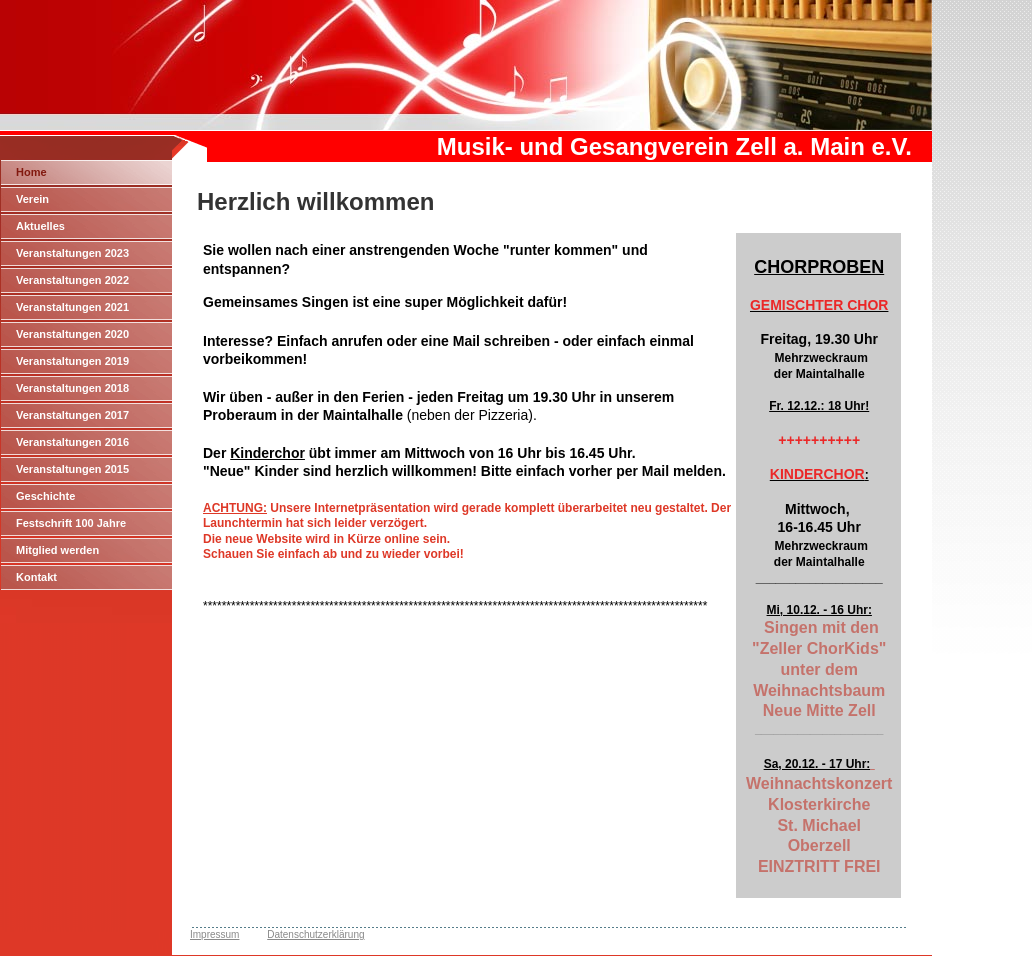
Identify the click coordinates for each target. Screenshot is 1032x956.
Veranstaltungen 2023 (72, 253)
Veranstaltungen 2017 (72, 415)
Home (31, 172)
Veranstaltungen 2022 (72, 280)
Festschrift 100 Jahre (71, 523)
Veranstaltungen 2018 (72, 388)
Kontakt (36, 577)
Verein (32, 199)
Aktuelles (40, 226)
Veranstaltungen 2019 (72, 361)
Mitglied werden (57, 550)
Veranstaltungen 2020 (72, 334)
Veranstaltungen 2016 (72, 442)
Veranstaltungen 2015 (72, 469)
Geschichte (45, 496)
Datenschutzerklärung (315, 934)
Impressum (214, 934)
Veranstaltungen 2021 (72, 307)
